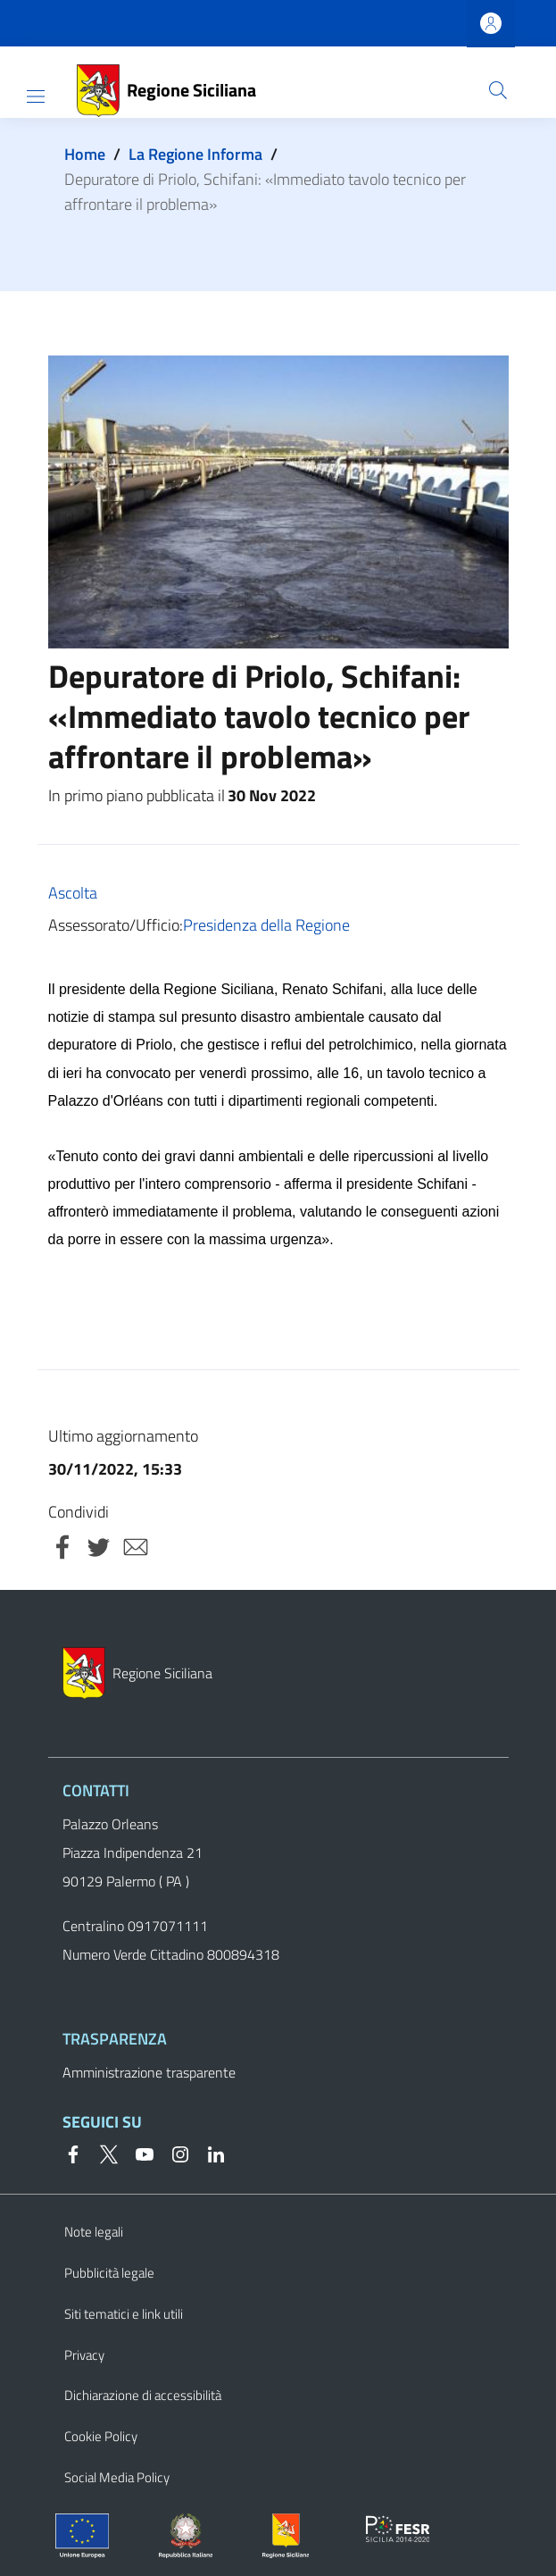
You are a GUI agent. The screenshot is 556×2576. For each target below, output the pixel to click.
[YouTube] (137, 2152)
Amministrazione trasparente (149, 2072)
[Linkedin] (209, 2152)
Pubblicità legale (109, 2272)
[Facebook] (73, 2152)
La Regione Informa (195, 154)
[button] (498, 90)
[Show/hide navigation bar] (35, 96)
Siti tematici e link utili (123, 2314)
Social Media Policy (117, 2477)
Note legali (93, 2231)
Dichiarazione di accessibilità (142, 2395)
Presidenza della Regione (266, 925)
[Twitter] (102, 2152)
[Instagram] (173, 2152)
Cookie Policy (100, 2436)
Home (84, 154)
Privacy (84, 2355)
